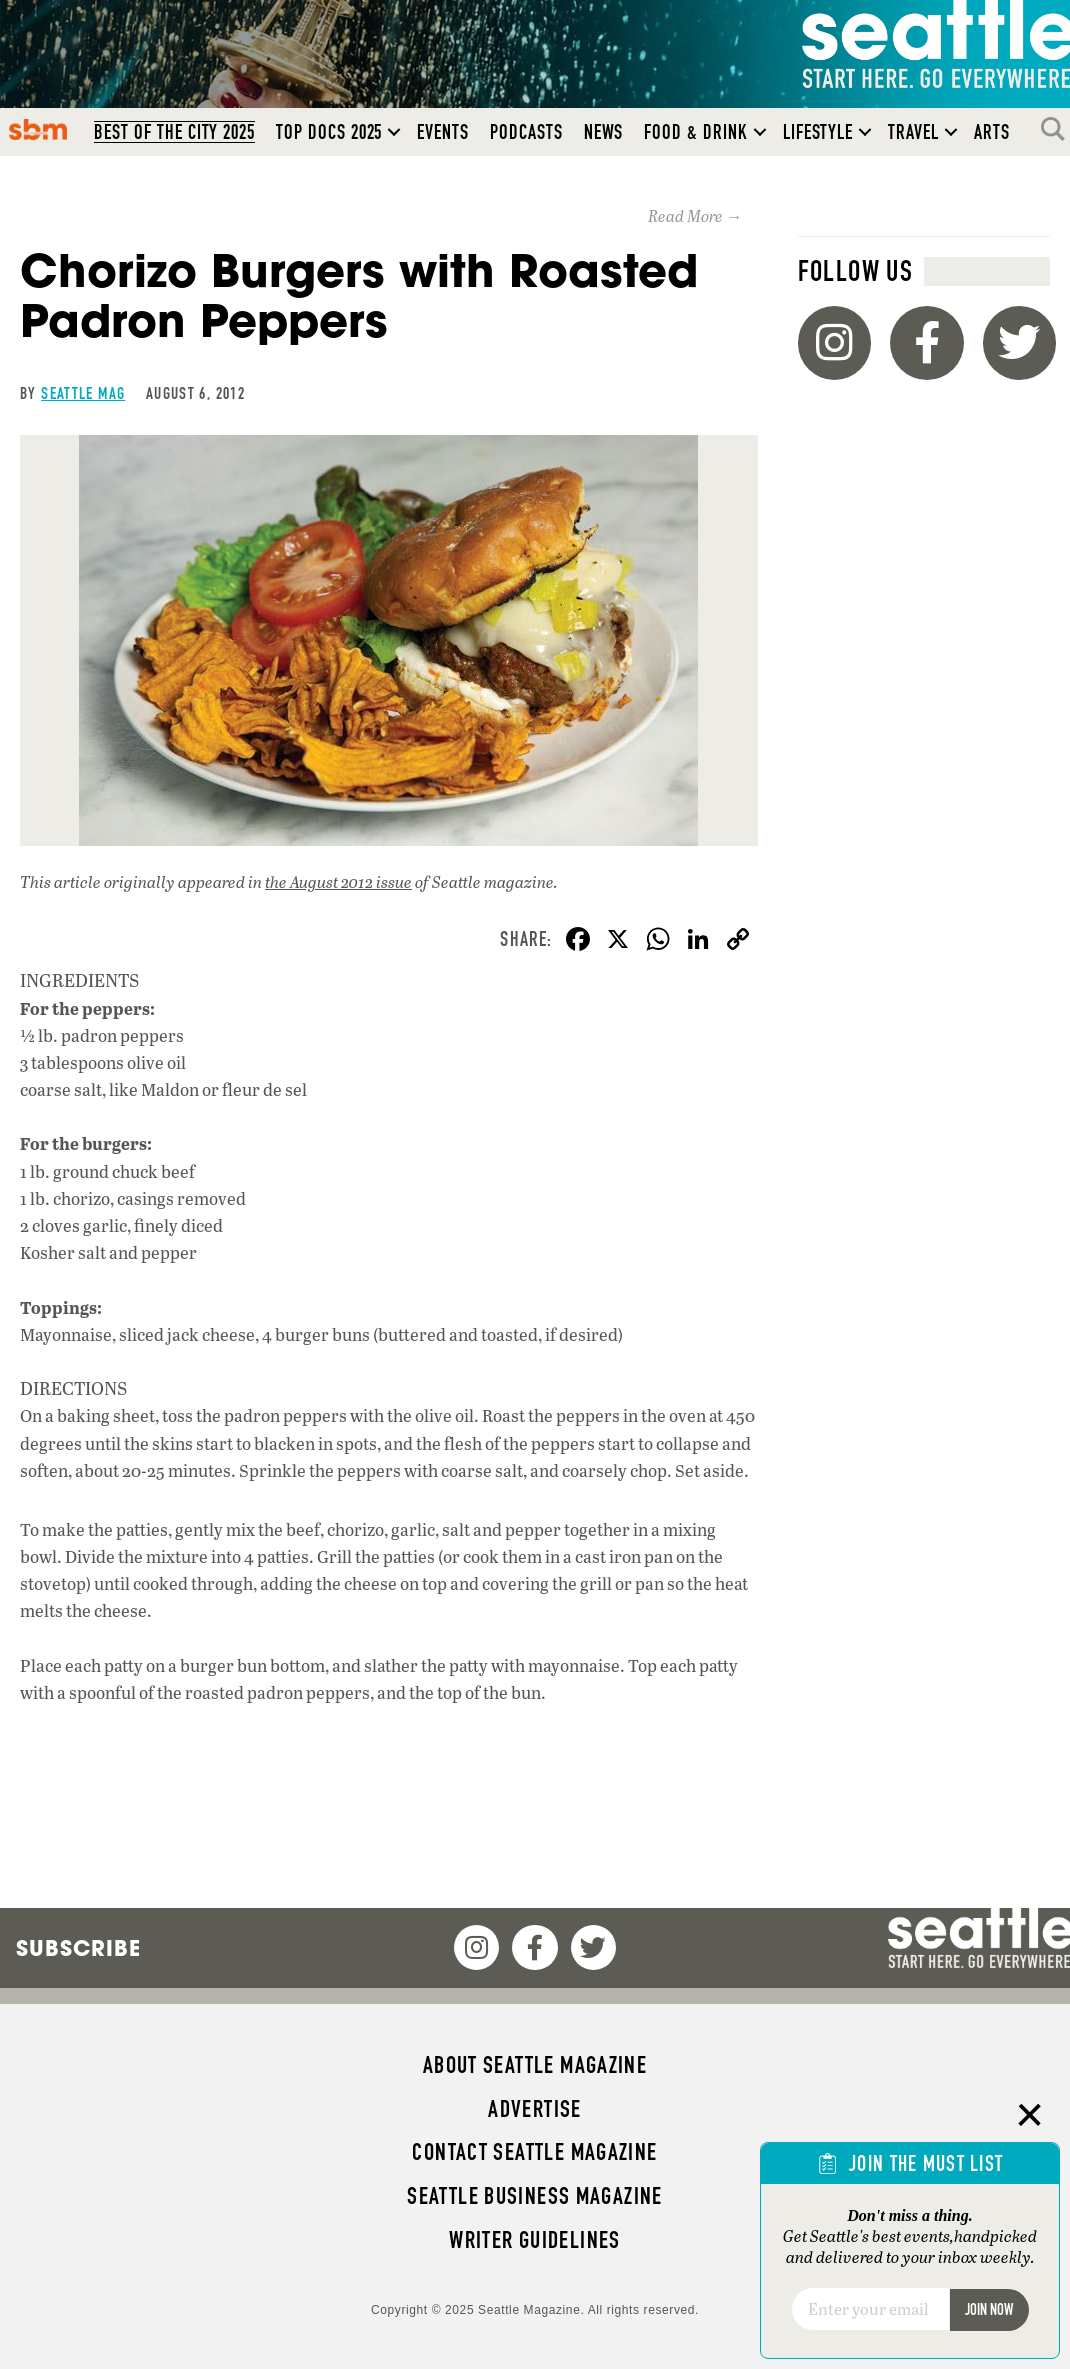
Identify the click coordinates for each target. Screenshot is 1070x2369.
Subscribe (78, 1948)
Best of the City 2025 (174, 132)
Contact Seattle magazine (534, 2152)
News (604, 132)
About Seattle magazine (535, 2065)
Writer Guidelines (535, 2240)
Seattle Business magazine (535, 2196)
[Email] (870, 2309)
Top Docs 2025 (329, 132)
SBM (38, 129)
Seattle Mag (83, 393)
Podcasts (526, 132)
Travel (913, 132)
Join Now (989, 2309)
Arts (992, 132)
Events (443, 132)
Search (1058, 129)
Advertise (534, 2109)
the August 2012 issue (338, 881)
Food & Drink (695, 132)
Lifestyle (818, 132)
